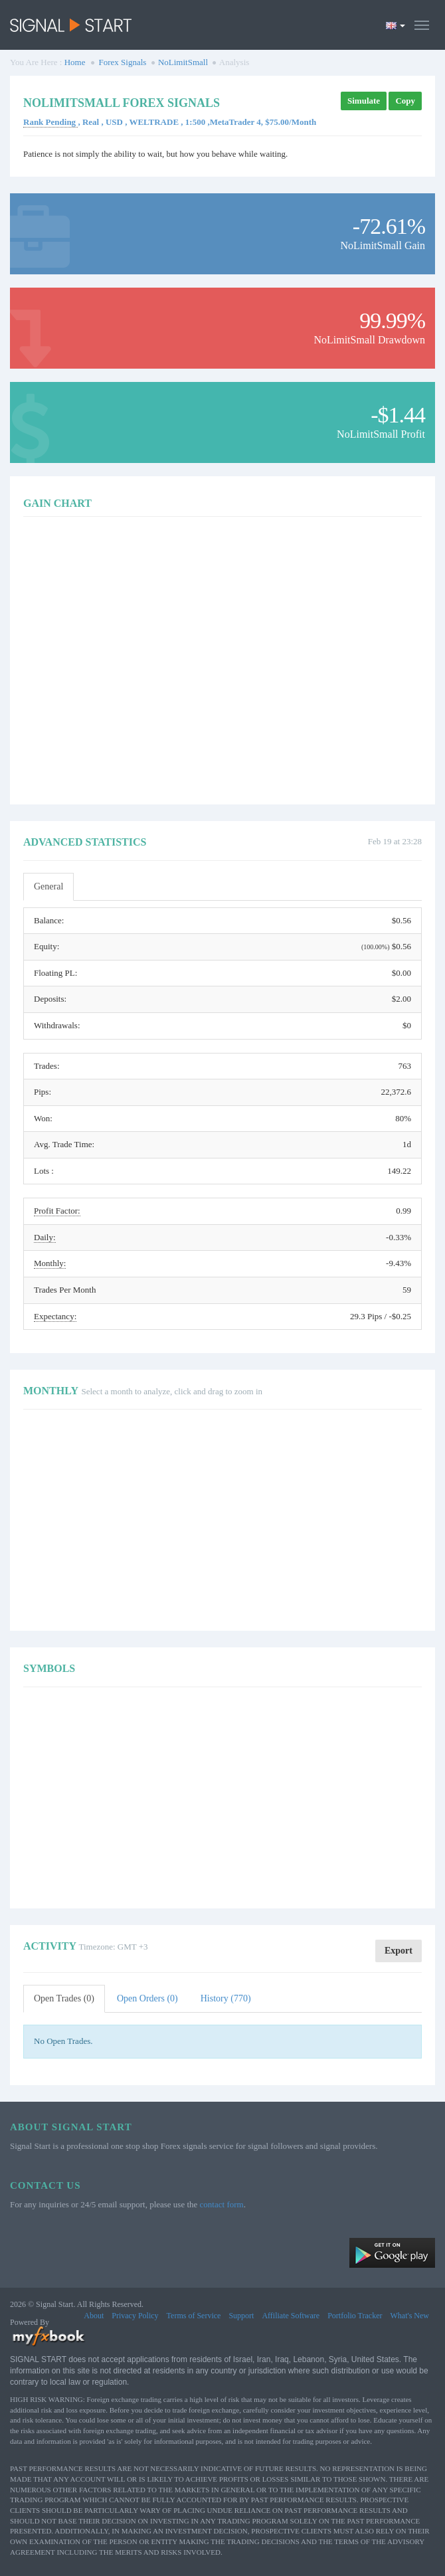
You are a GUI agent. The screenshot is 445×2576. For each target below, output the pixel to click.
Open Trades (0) (64, 1998)
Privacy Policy (135, 2315)
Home (75, 62)
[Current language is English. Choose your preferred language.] (395, 25)
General (48, 886)
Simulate (363, 101)
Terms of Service (194, 2315)
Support (241, 2315)
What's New (410, 2315)
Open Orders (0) (147, 1998)
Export (398, 1951)
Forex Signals (123, 62)
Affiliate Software (290, 2315)
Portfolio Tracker (354, 2315)
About (94, 2315)
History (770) (226, 1998)
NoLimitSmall (183, 62)
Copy (405, 101)
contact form (222, 2204)
